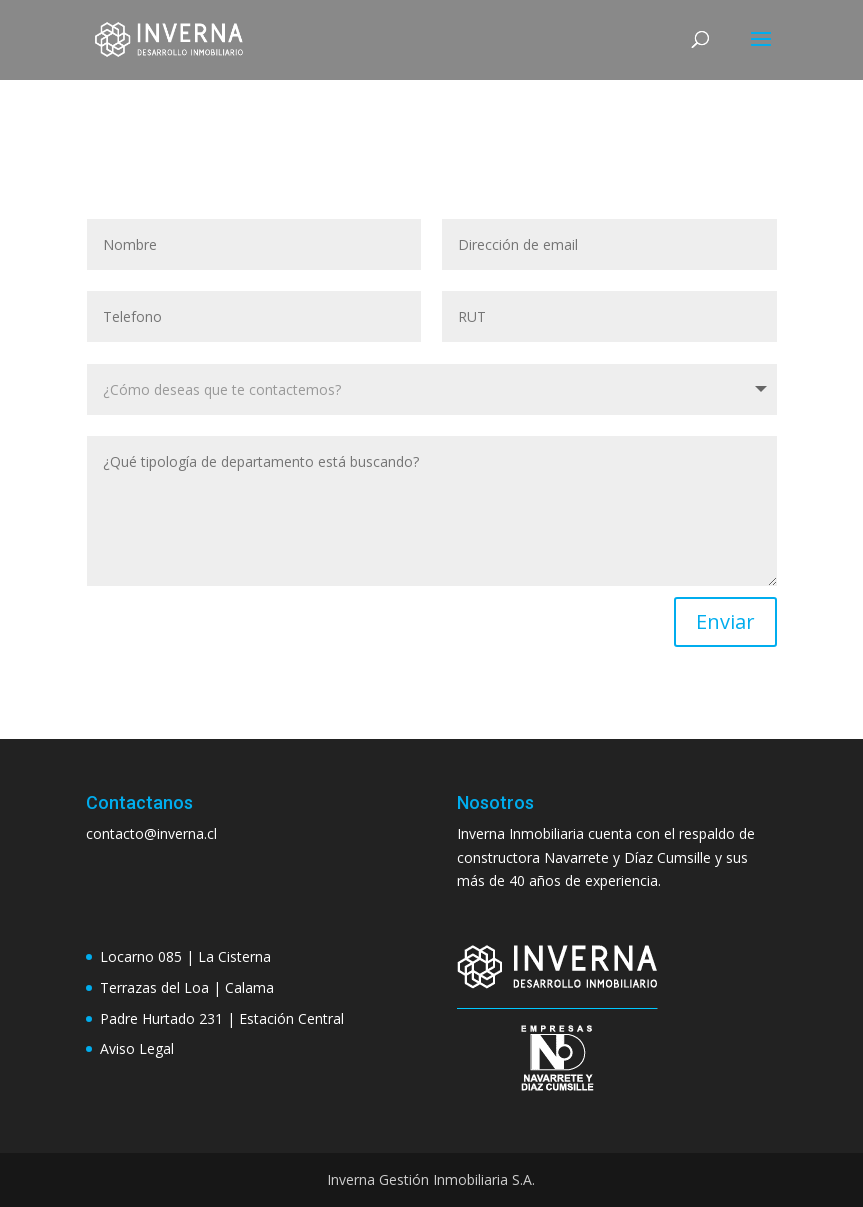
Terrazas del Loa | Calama (187, 987)
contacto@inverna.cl (151, 833)
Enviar (725, 621)
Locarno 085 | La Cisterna (185, 956)
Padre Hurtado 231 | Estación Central (222, 1018)
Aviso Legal (137, 1048)
